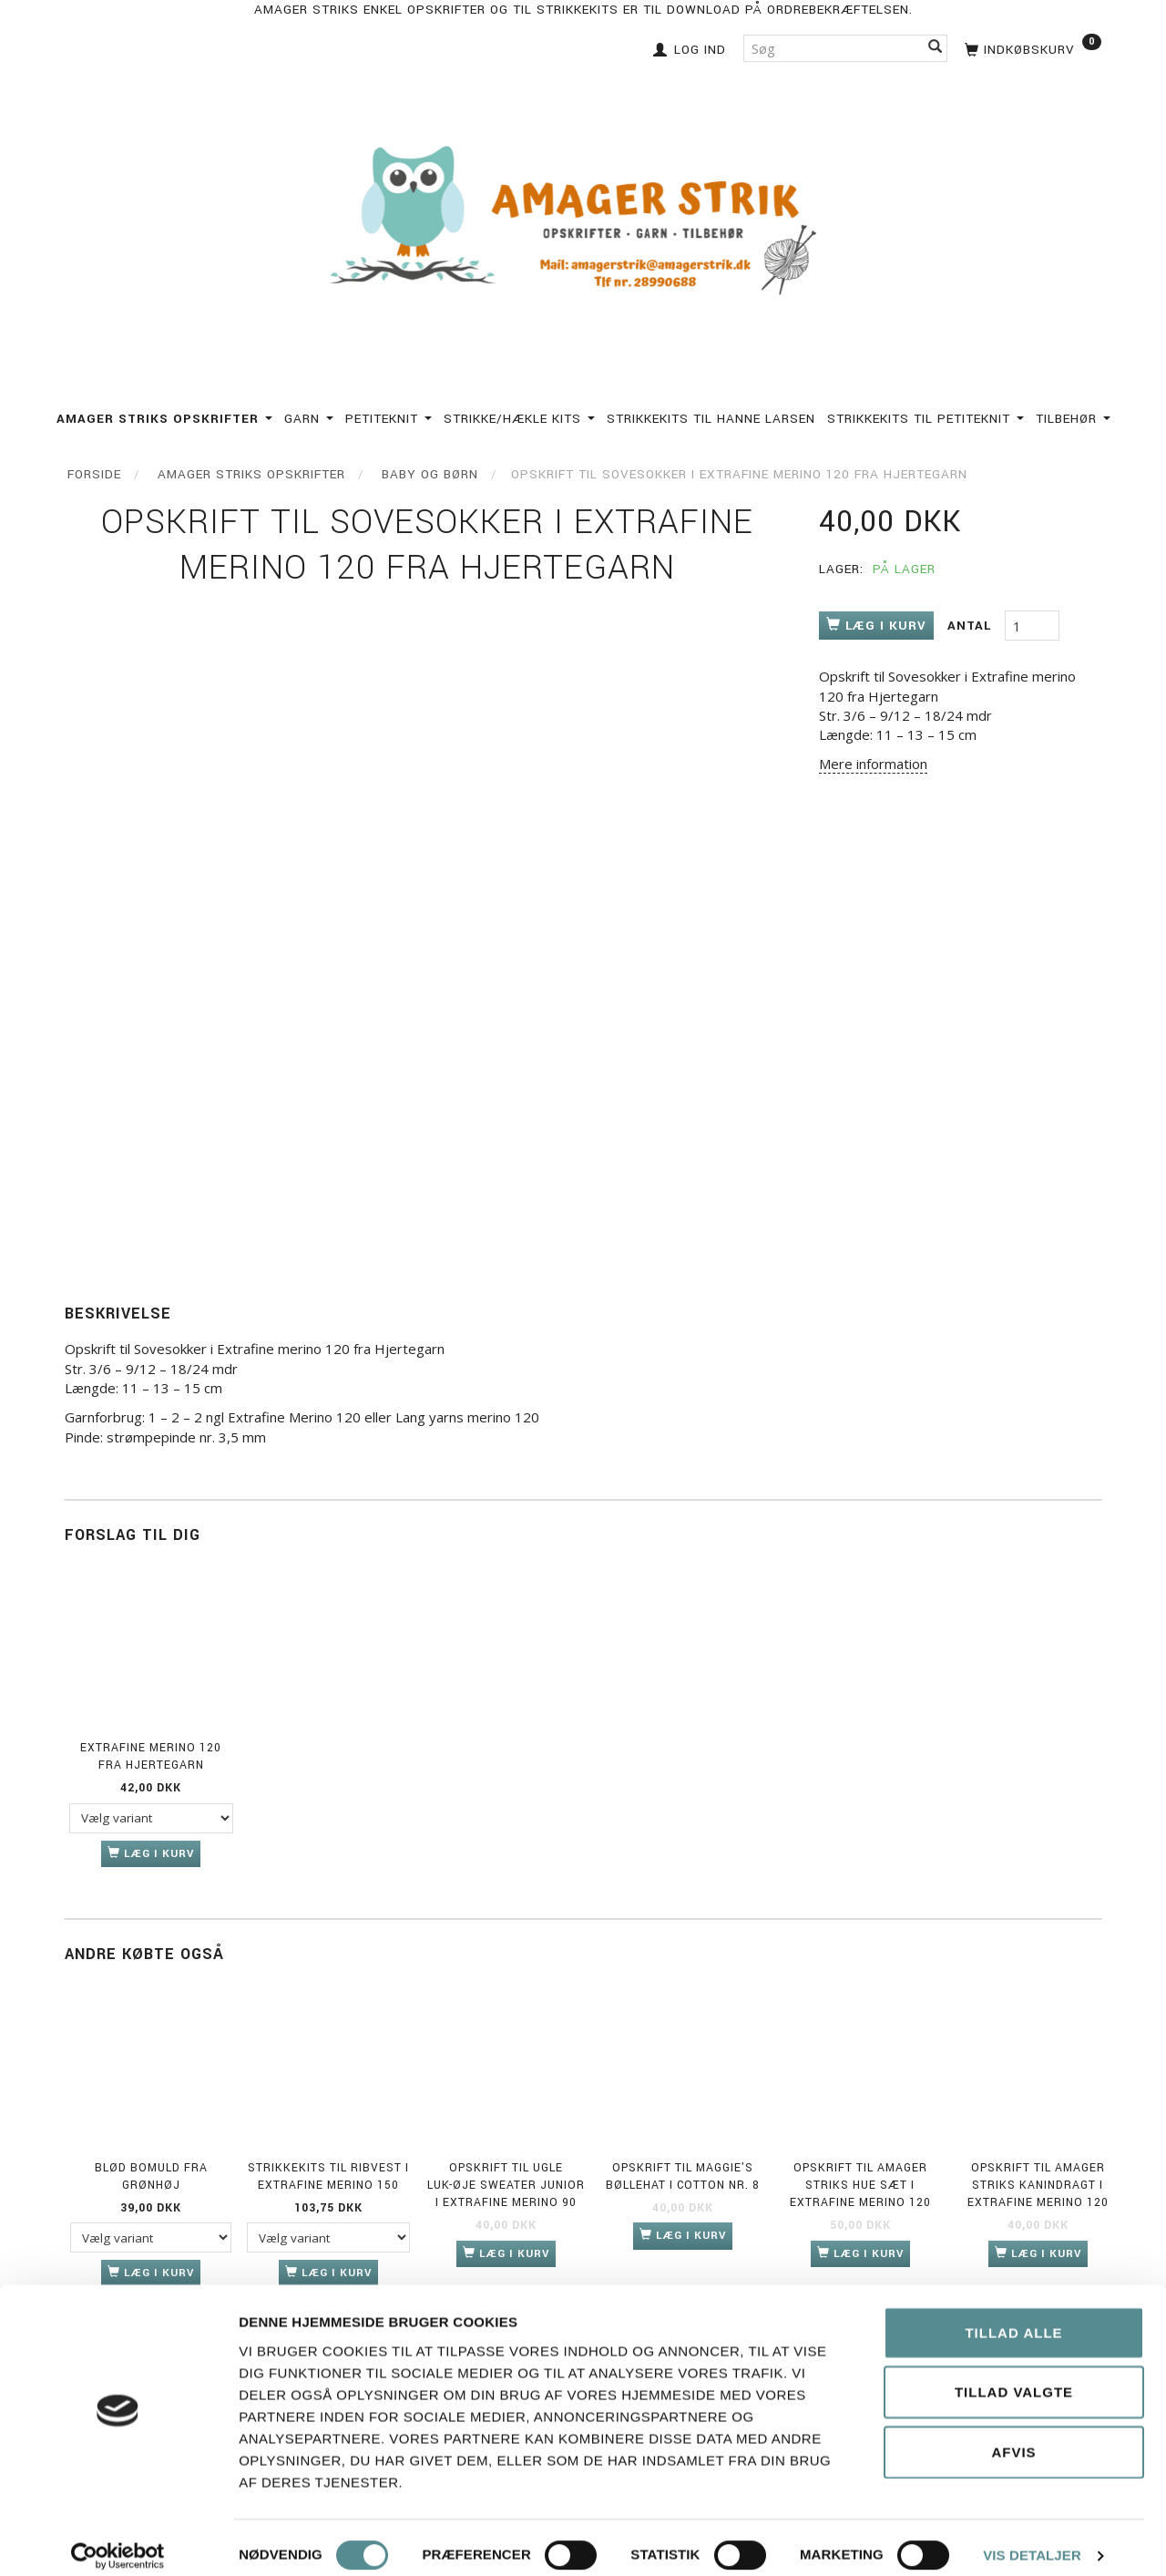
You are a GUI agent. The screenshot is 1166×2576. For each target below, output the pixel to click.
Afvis (1013, 2436)
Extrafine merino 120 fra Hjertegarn (150, 1756)
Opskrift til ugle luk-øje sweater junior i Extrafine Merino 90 (506, 2186)
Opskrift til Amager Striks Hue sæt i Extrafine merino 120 (860, 2186)
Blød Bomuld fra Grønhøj (151, 2176)
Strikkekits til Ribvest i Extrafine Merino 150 (328, 2176)
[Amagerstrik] (583, 221)
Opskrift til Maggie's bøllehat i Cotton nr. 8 (683, 2176)
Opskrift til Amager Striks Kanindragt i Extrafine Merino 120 (1038, 2186)
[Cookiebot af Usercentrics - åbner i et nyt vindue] (118, 2540)
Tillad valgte (1014, 2377)
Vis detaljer (1032, 2540)
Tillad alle (1013, 2317)
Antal (971, 625)
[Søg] (935, 47)
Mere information (873, 763)
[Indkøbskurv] (1031, 48)
